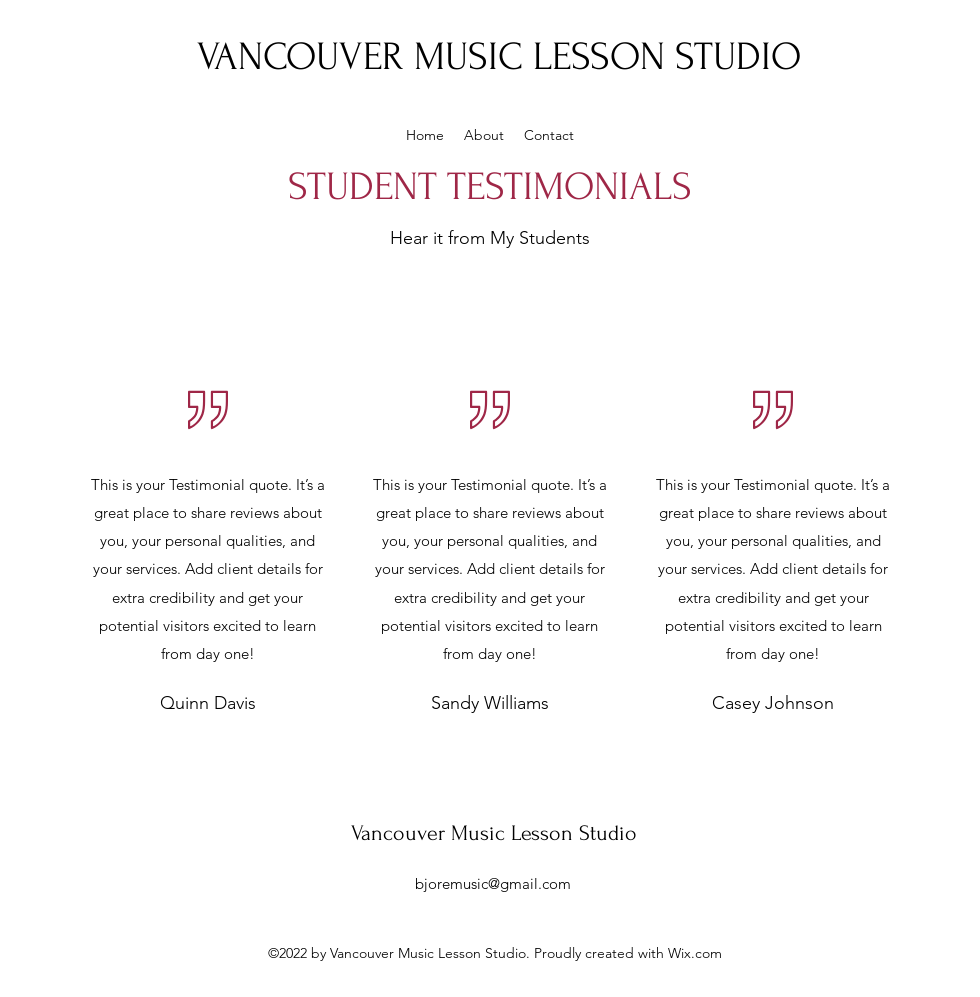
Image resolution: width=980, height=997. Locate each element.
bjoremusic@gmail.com (493, 883)
